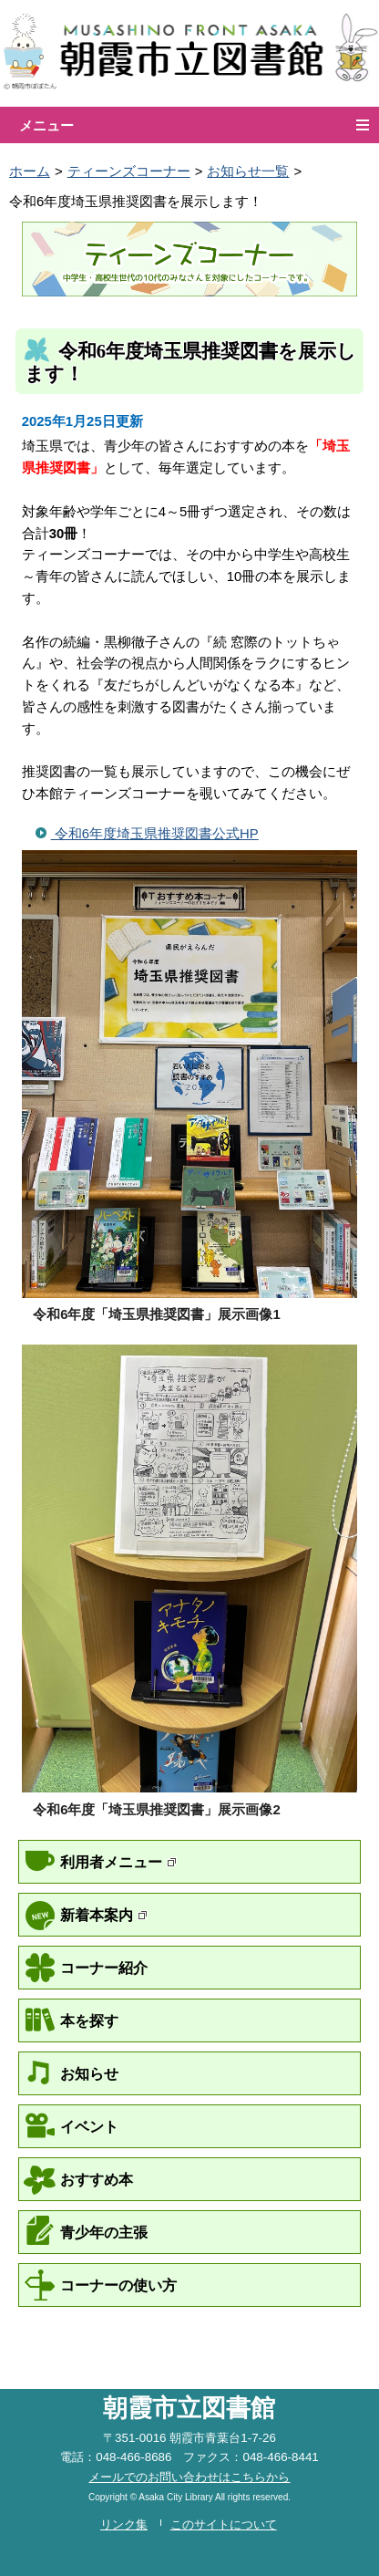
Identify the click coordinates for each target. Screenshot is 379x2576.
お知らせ (89, 2073)
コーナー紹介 (104, 1967)
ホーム (29, 171)
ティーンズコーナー (128, 171)
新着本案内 (104, 1914)
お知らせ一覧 (248, 171)
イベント (89, 2126)
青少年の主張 (104, 2232)
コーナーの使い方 (118, 2285)
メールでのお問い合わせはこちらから (189, 2477)
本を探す (89, 2020)
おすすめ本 (96, 2179)
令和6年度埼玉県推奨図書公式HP (155, 833)
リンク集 (124, 2524)
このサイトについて (223, 2524)
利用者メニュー (118, 1862)
